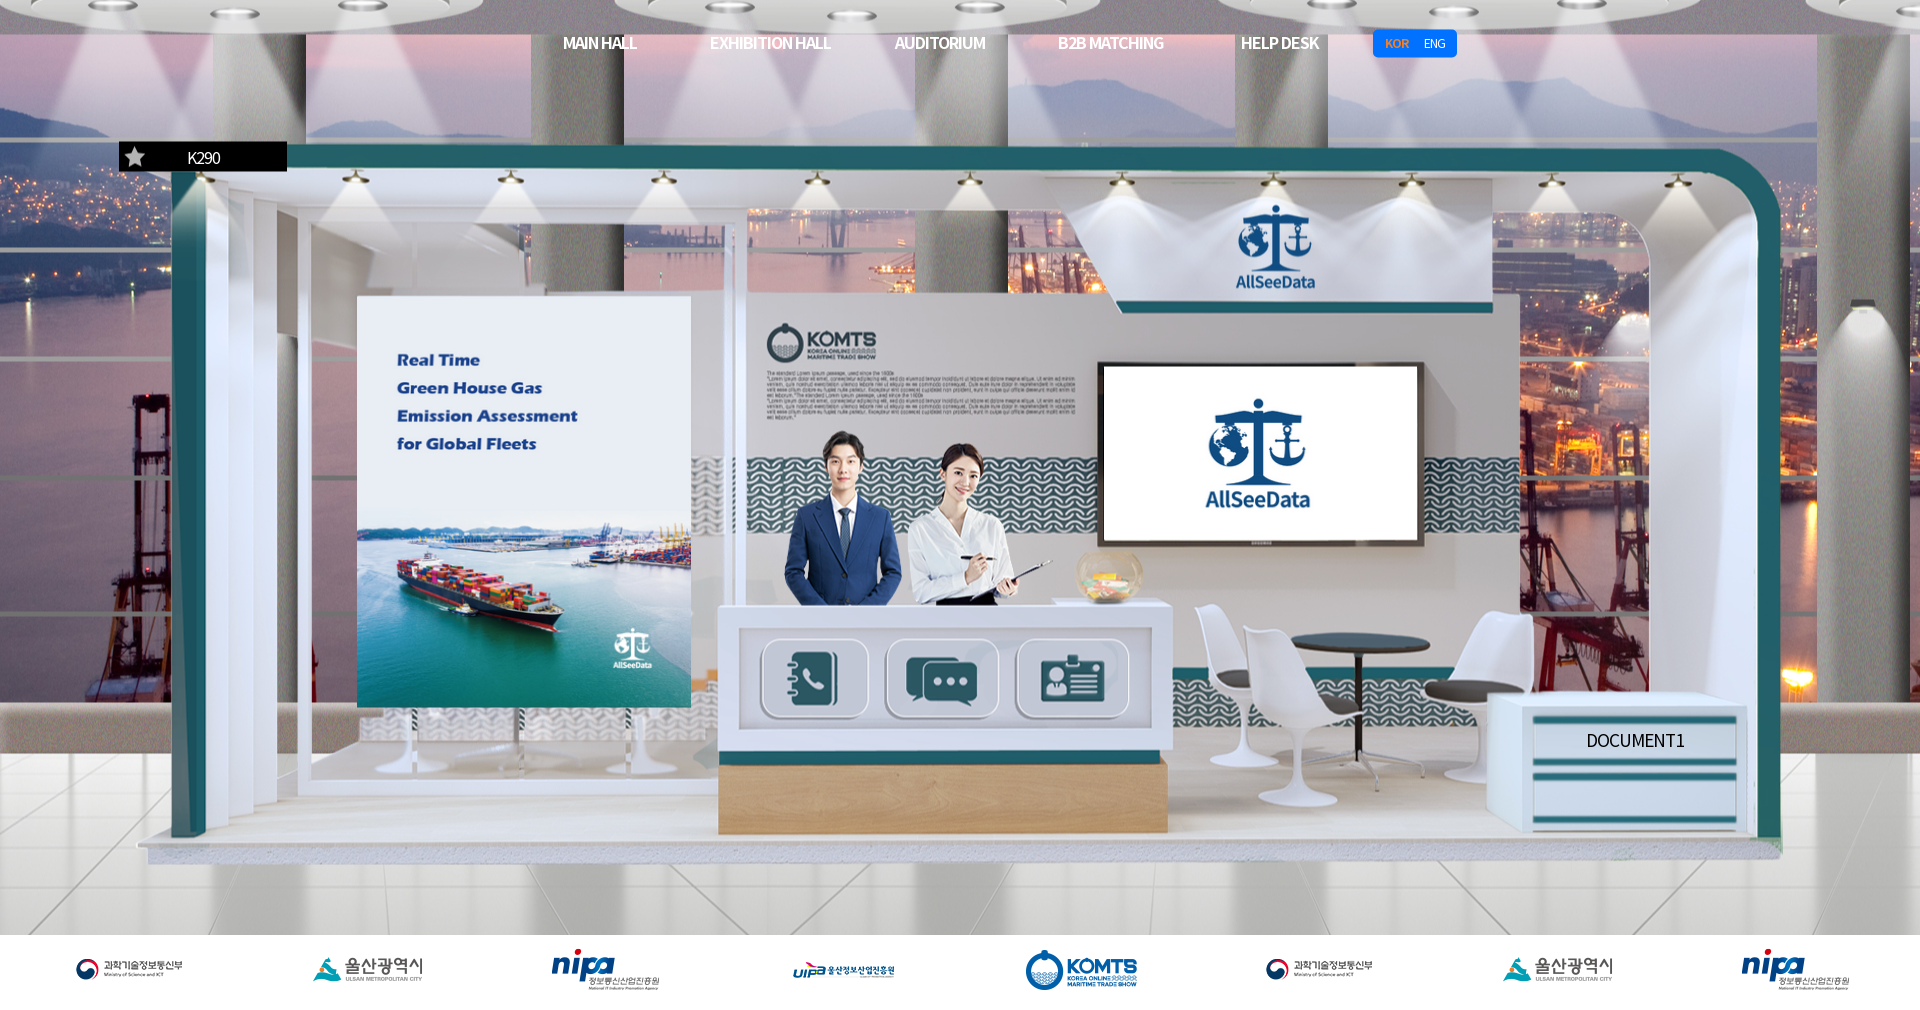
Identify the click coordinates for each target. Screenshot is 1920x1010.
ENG (1434, 42)
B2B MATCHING (1110, 41)
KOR (1396, 42)
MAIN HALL (600, 41)
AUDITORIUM (940, 41)
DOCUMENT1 (1635, 738)
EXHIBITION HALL (770, 41)
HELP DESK (1280, 41)
